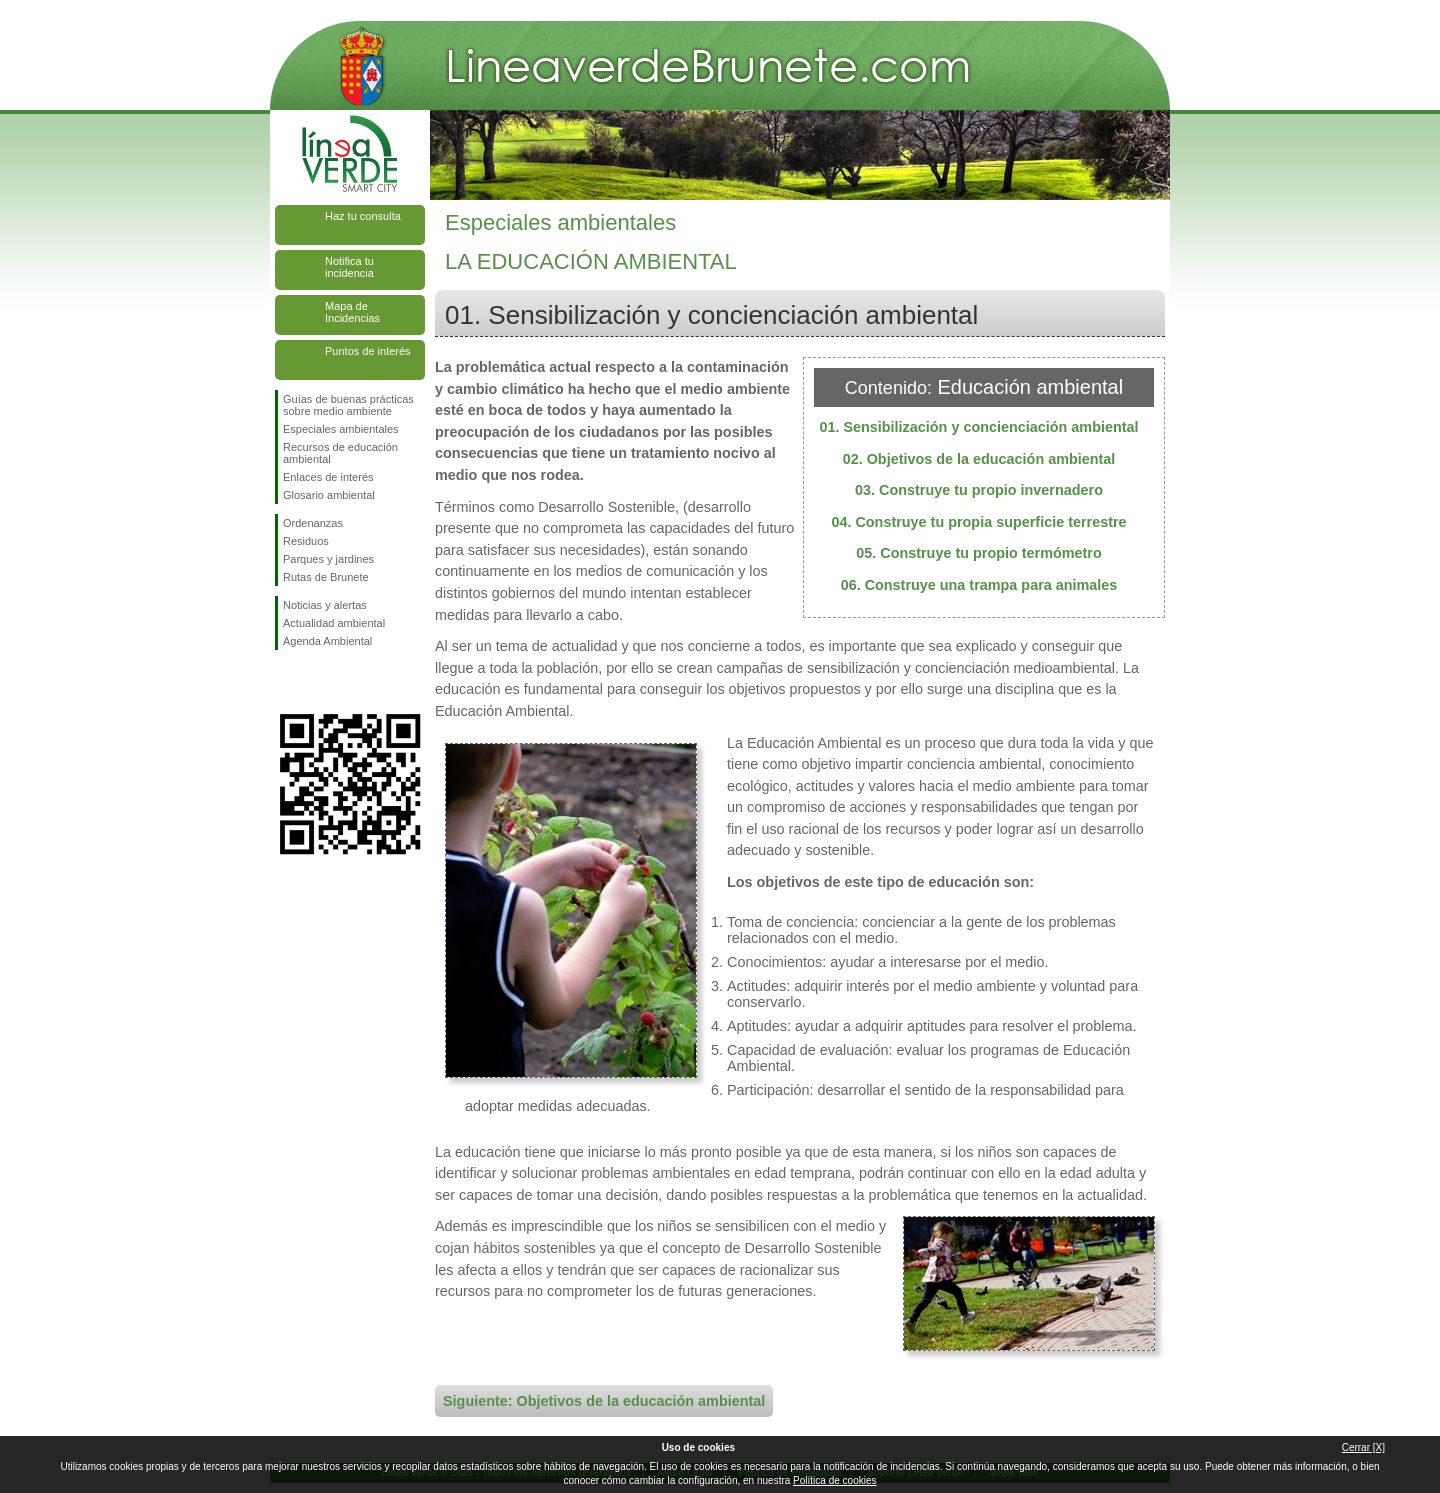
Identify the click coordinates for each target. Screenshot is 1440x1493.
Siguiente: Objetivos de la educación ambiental (604, 1401)
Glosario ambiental (329, 495)
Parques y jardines (328, 559)
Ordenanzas (313, 523)
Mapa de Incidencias (352, 312)
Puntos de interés (368, 351)
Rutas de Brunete (326, 577)
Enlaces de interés (328, 477)
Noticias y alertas (325, 605)
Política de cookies (834, 1480)
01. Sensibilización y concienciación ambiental (978, 427)
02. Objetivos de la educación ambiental (979, 459)
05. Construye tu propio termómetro (978, 553)
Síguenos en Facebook (287, 682)
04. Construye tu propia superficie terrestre (978, 522)
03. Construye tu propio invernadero (979, 490)
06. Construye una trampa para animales (979, 585)
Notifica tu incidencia (349, 267)
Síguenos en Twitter (320, 682)
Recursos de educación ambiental (340, 453)
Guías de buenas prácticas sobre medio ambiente (348, 405)
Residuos (306, 541)
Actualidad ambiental (334, 623)
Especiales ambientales (341, 429)
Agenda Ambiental (327, 641)
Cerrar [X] (1363, 1447)
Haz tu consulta (363, 216)
